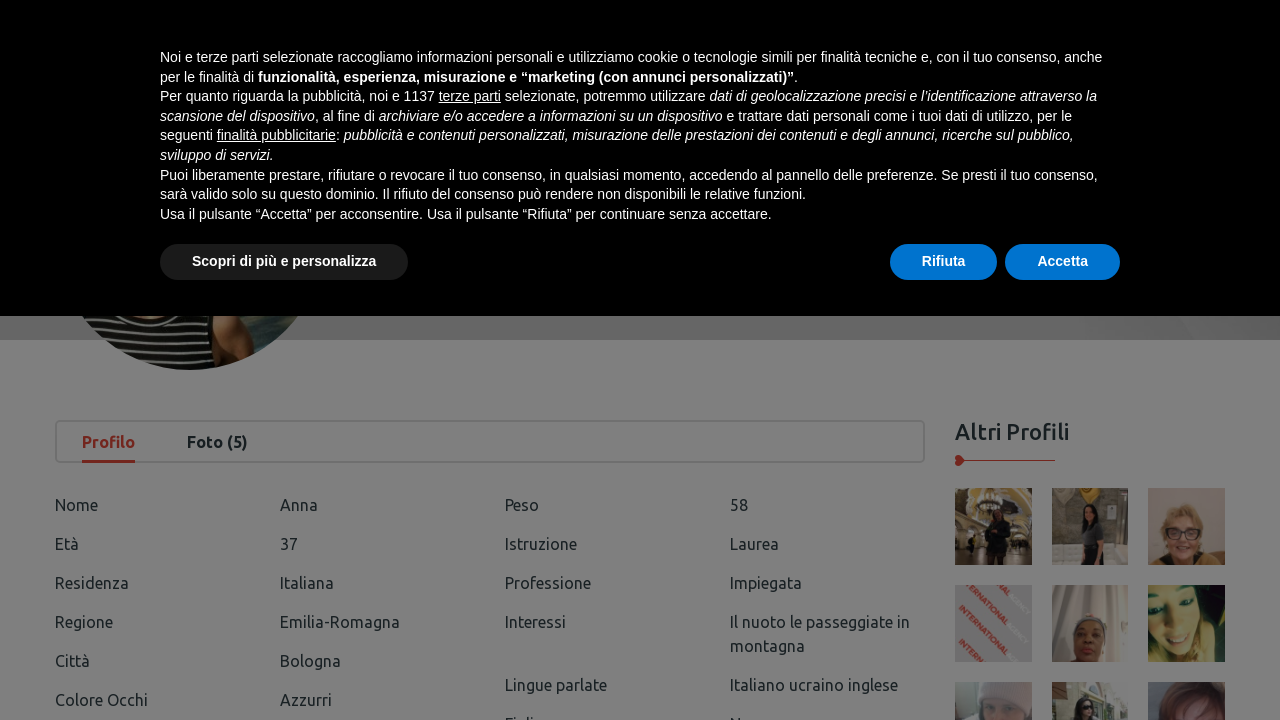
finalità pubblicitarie (276, 539)
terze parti (470, 500)
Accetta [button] (1062, 665)
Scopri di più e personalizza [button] (284, 665)
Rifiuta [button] (944, 665)
